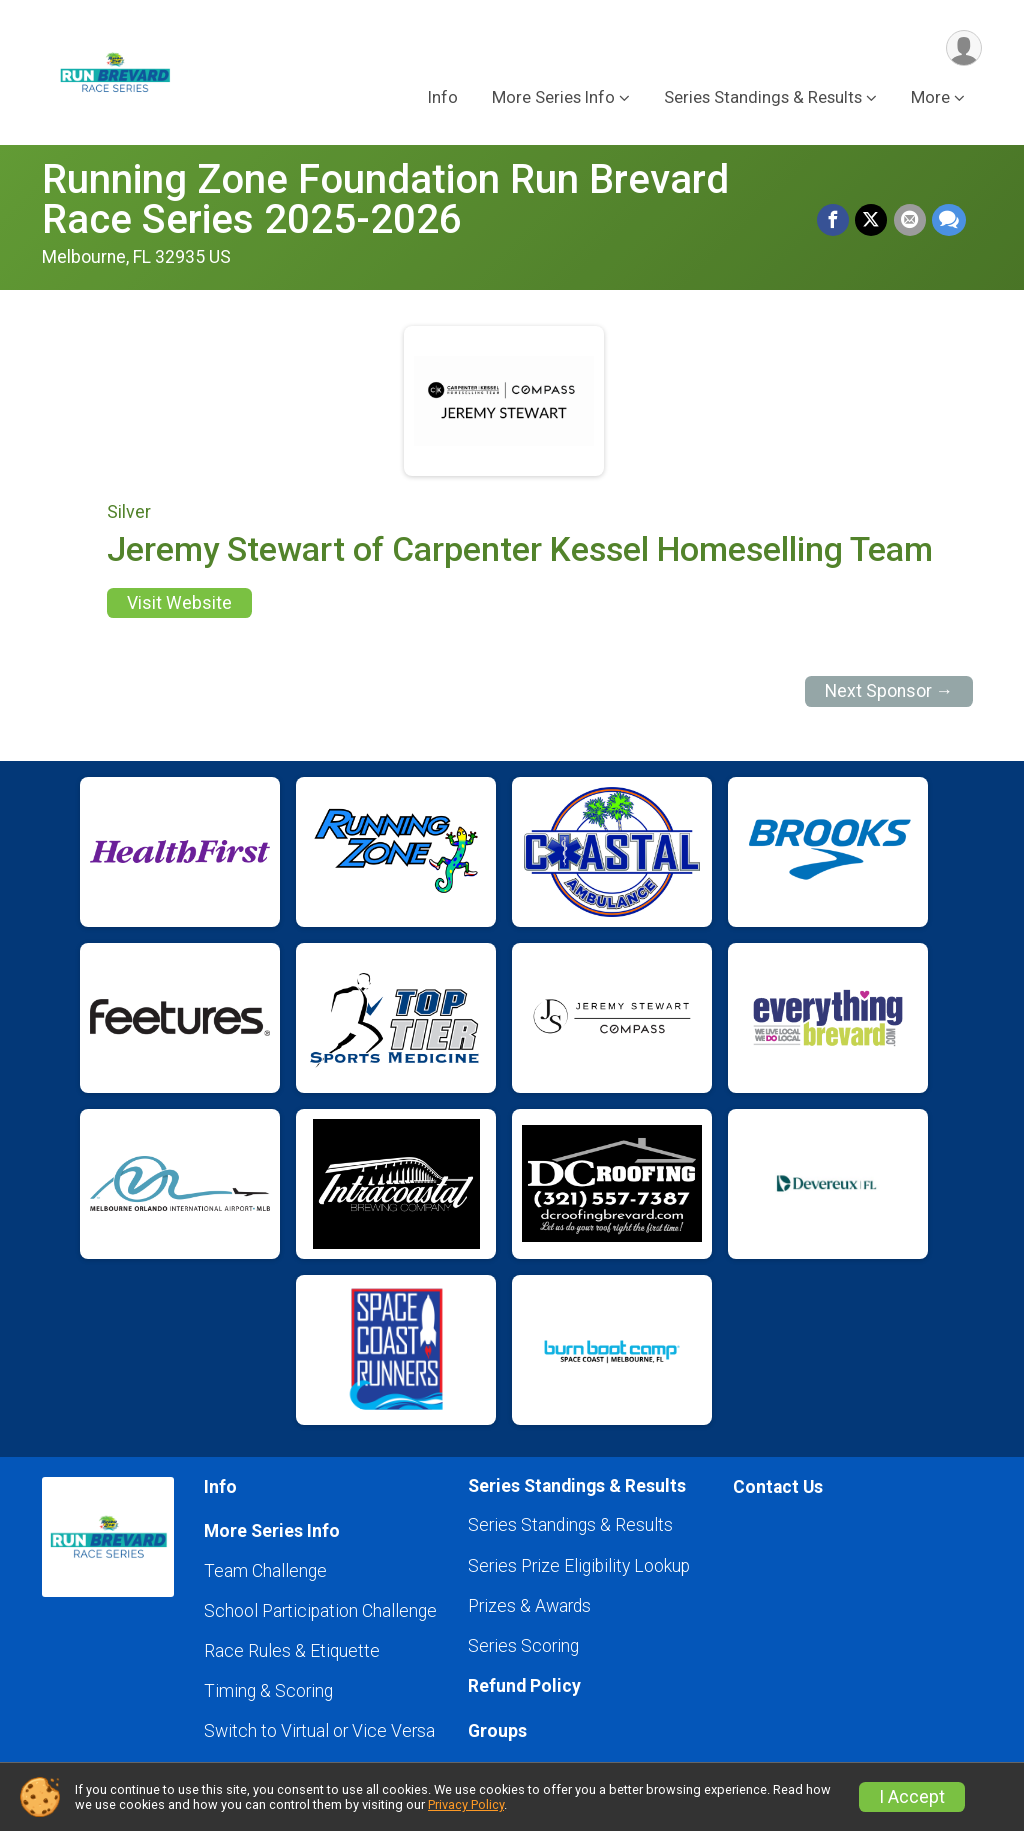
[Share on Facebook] (834, 220)
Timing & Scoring (268, 1691)
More (930, 98)
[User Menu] (963, 48)
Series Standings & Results (570, 1525)
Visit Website (179, 603)
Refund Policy (524, 1686)
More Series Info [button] (553, 98)
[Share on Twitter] (872, 220)
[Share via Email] (910, 220)
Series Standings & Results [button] (763, 98)
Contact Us (778, 1487)
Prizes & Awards (529, 1606)
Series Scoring (523, 1646)
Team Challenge (265, 1571)
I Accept (912, 1797)
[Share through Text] (949, 220)
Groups (497, 1731)
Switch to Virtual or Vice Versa (319, 1731)
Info (443, 98)
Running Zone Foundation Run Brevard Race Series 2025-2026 (385, 199)
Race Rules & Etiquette (292, 1651)
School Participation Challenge (320, 1611)
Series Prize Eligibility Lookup (579, 1566)
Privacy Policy (466, 1804)
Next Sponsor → (889, 691)
